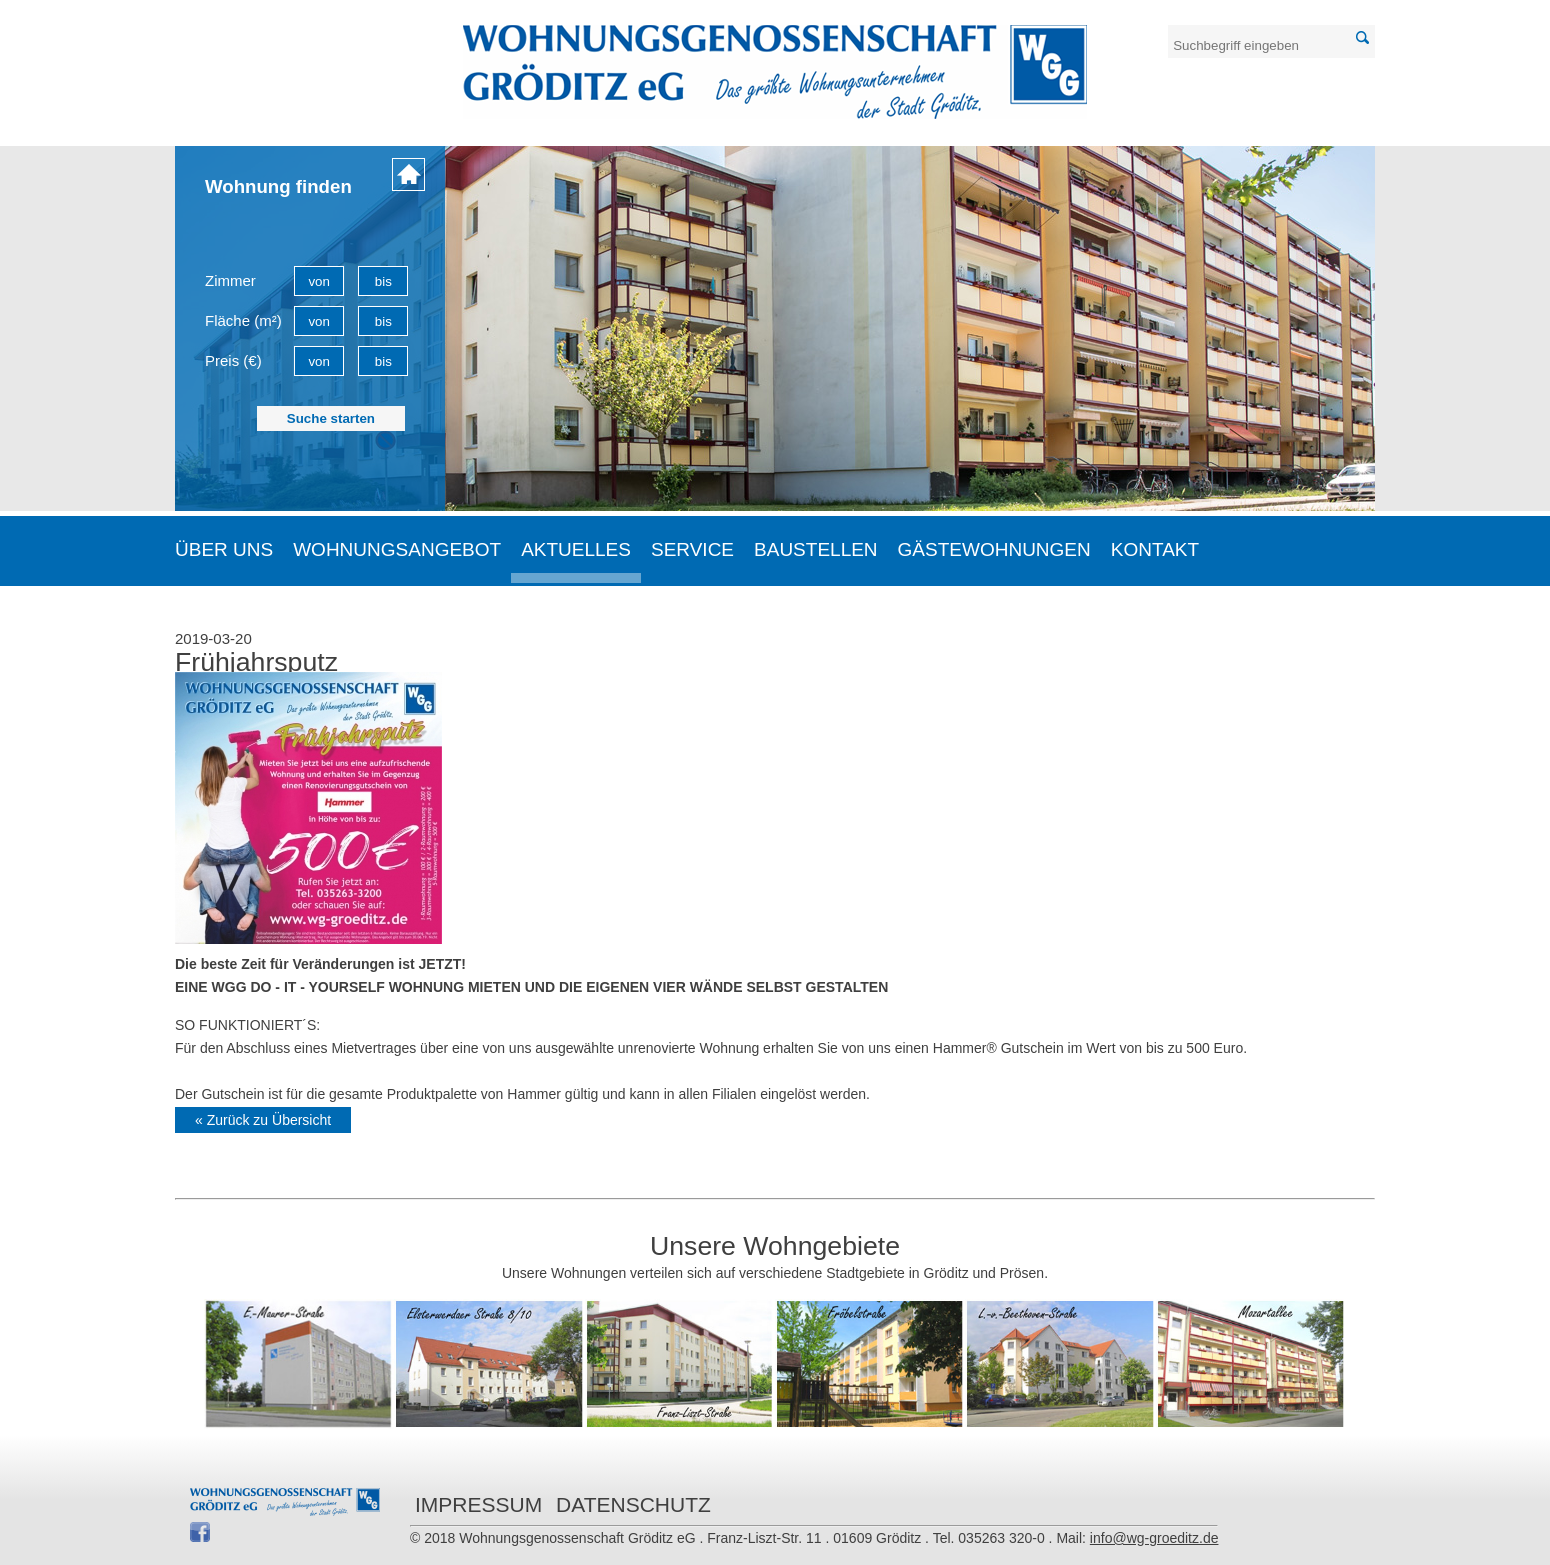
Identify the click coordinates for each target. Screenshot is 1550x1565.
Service (692, 549)
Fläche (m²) (243, 320)
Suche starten (331, 418)
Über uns (224, 549)
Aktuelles (576, 549)
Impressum (478, 1504)
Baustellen (816, 549)
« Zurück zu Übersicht (263, 1120)
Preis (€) (233, 360)
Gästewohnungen (994, 549)
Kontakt (1155, 549)
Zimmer (230, 280)
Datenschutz (633, 1504)
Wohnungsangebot (397, 549)
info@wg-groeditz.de (1154, 1538)
